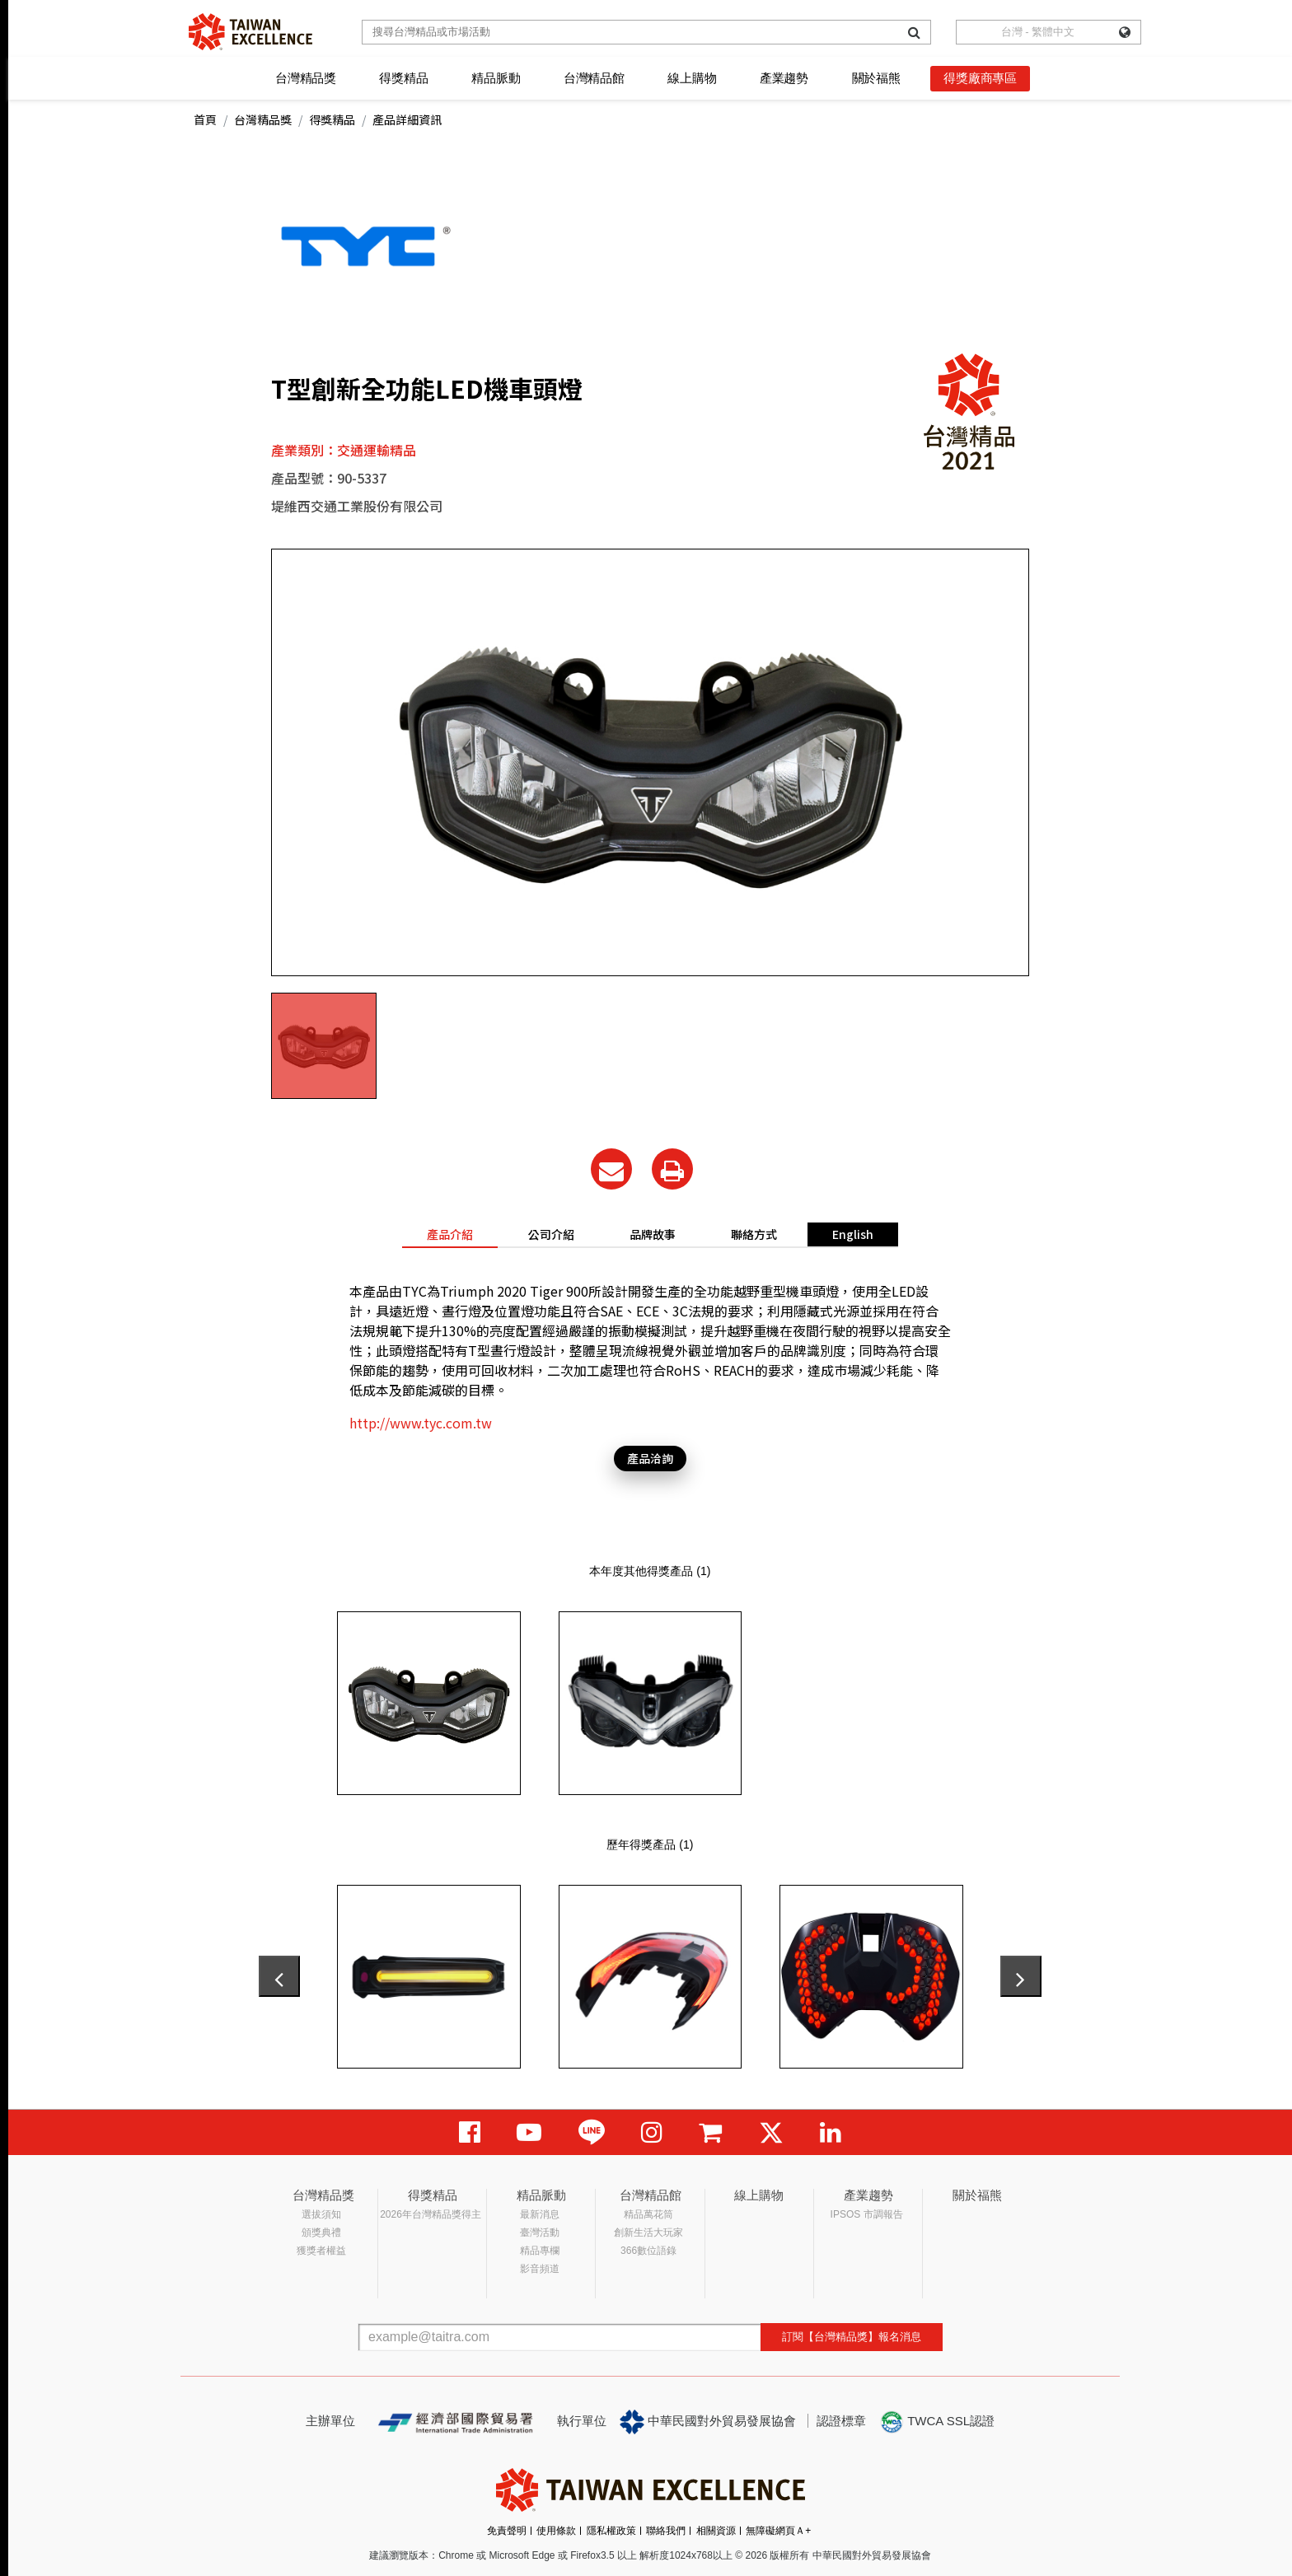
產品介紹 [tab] (450, 1234)
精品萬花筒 (648, 2214)
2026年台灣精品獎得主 (430, 2214)
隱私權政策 (611, 2530)
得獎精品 (403, 78)
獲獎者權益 (321, 2251)
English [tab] (852, 1234)
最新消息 (539, 2214)
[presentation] (279, 1976)
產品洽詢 (650, 1458)
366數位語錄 (648, 2251)
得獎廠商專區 (980, 78)
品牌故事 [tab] (653, 1234)
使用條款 (556, 2530)
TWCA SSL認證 (937, 2422)
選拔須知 (321, 2214)
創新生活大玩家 (648, 2232)
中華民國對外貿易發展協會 (708, 2422)
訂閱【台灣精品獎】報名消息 (851, 2337)
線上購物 (691, 78)
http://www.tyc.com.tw (420, 1423)
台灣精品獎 (305, 78)
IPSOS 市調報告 (867, 2214)
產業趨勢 (784, 78)
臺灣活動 (539, 2232)
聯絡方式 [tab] (754, 1234)
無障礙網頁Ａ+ (778, 2530)
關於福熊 (876, 78)
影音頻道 (539, 2269)
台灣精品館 (594, 78)
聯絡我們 (666, 2530)
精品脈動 (495, 78)
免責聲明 (507, 2530)
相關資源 (716, 2530)
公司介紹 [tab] (551, 1234)
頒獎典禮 (321, 2232)
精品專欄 (539, 2251)
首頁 (205, 119)
